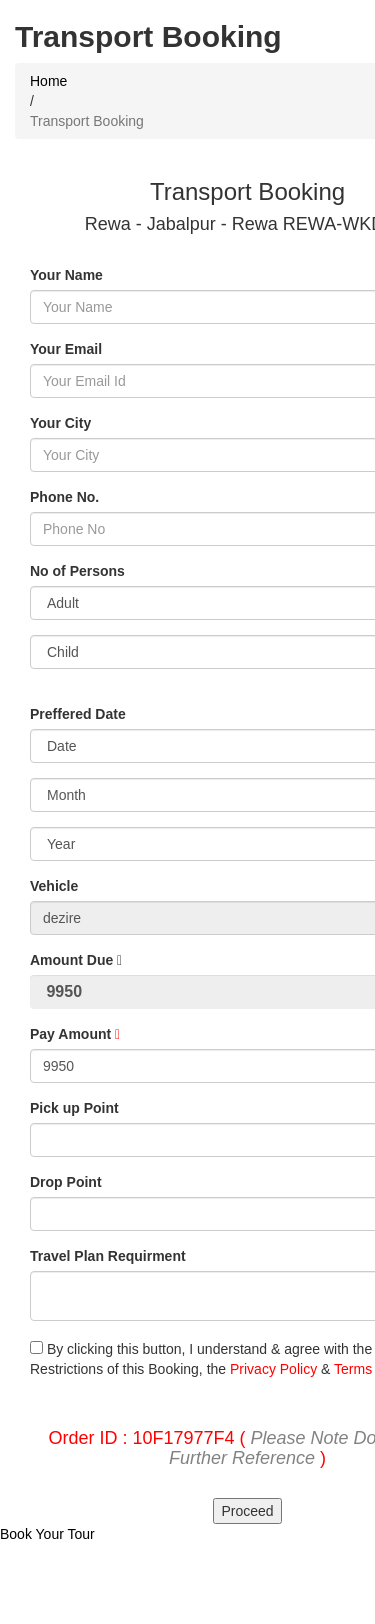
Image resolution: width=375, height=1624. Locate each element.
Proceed (247, 1511)
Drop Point (66, 1182)
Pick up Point (74, 1108)
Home (48, 81)
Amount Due (76, 960)
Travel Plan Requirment (108, 1256)
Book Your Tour (47, 1534)
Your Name (66, 275)
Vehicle (54, 886)
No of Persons (77, 571)
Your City (60, 423)
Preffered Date (78, 714)
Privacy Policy (273, 1369)
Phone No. (64, 497)
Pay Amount (75, 1034)
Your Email (66, 349)
